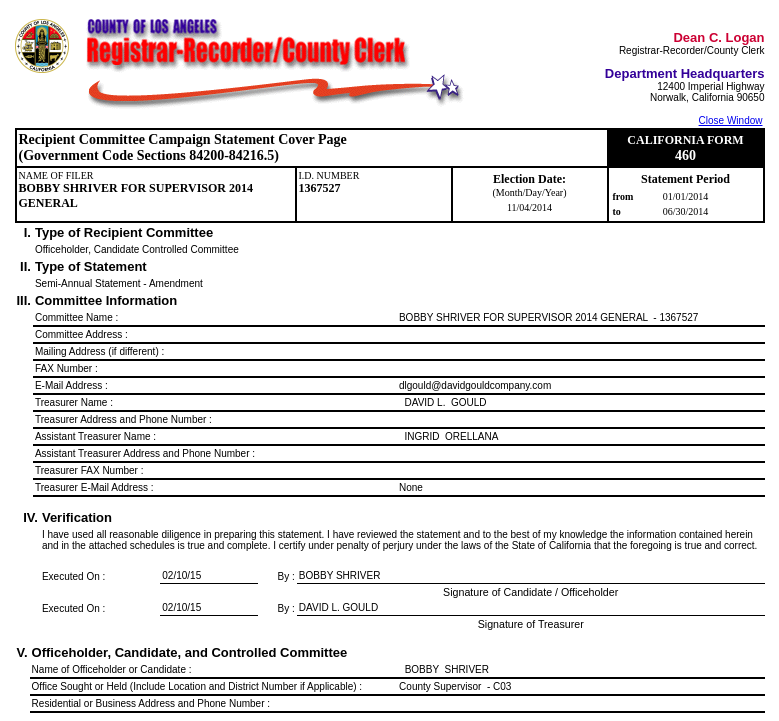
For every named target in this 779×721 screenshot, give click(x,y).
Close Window (731, 120)
